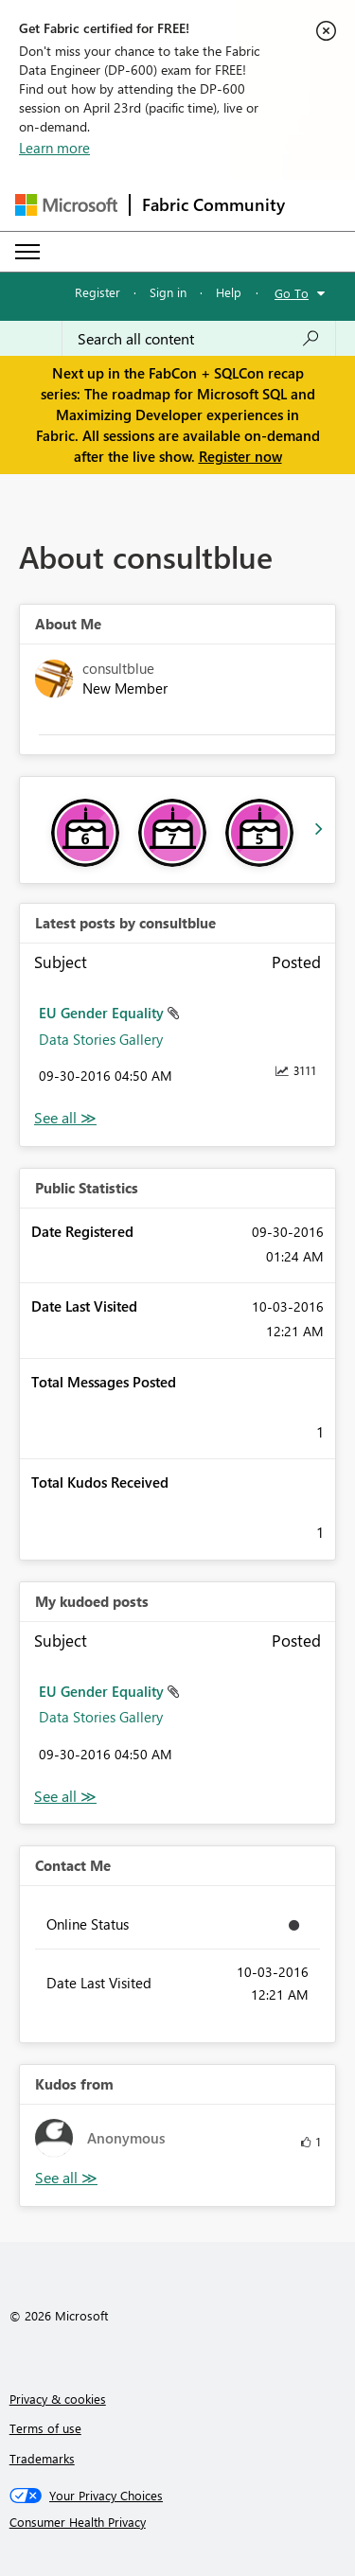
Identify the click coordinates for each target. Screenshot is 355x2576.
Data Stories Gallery (101, 1039)
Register (97, 292)
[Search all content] (199, 339)
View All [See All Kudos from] (66, 2178)
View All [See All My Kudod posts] (65, 1797)
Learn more (54, 147)
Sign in (168, 292)
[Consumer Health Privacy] (177, 2522)
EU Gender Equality (103, 1012)
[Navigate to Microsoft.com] (66, 205)
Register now (240, 456)
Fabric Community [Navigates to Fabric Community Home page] (213, 204)
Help (228, 292)
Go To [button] (292, 293)
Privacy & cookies (57, 2399)
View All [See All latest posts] (65, 1118)
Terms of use (45, 2428)
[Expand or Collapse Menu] (27, 252)
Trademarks (42, 2458)
